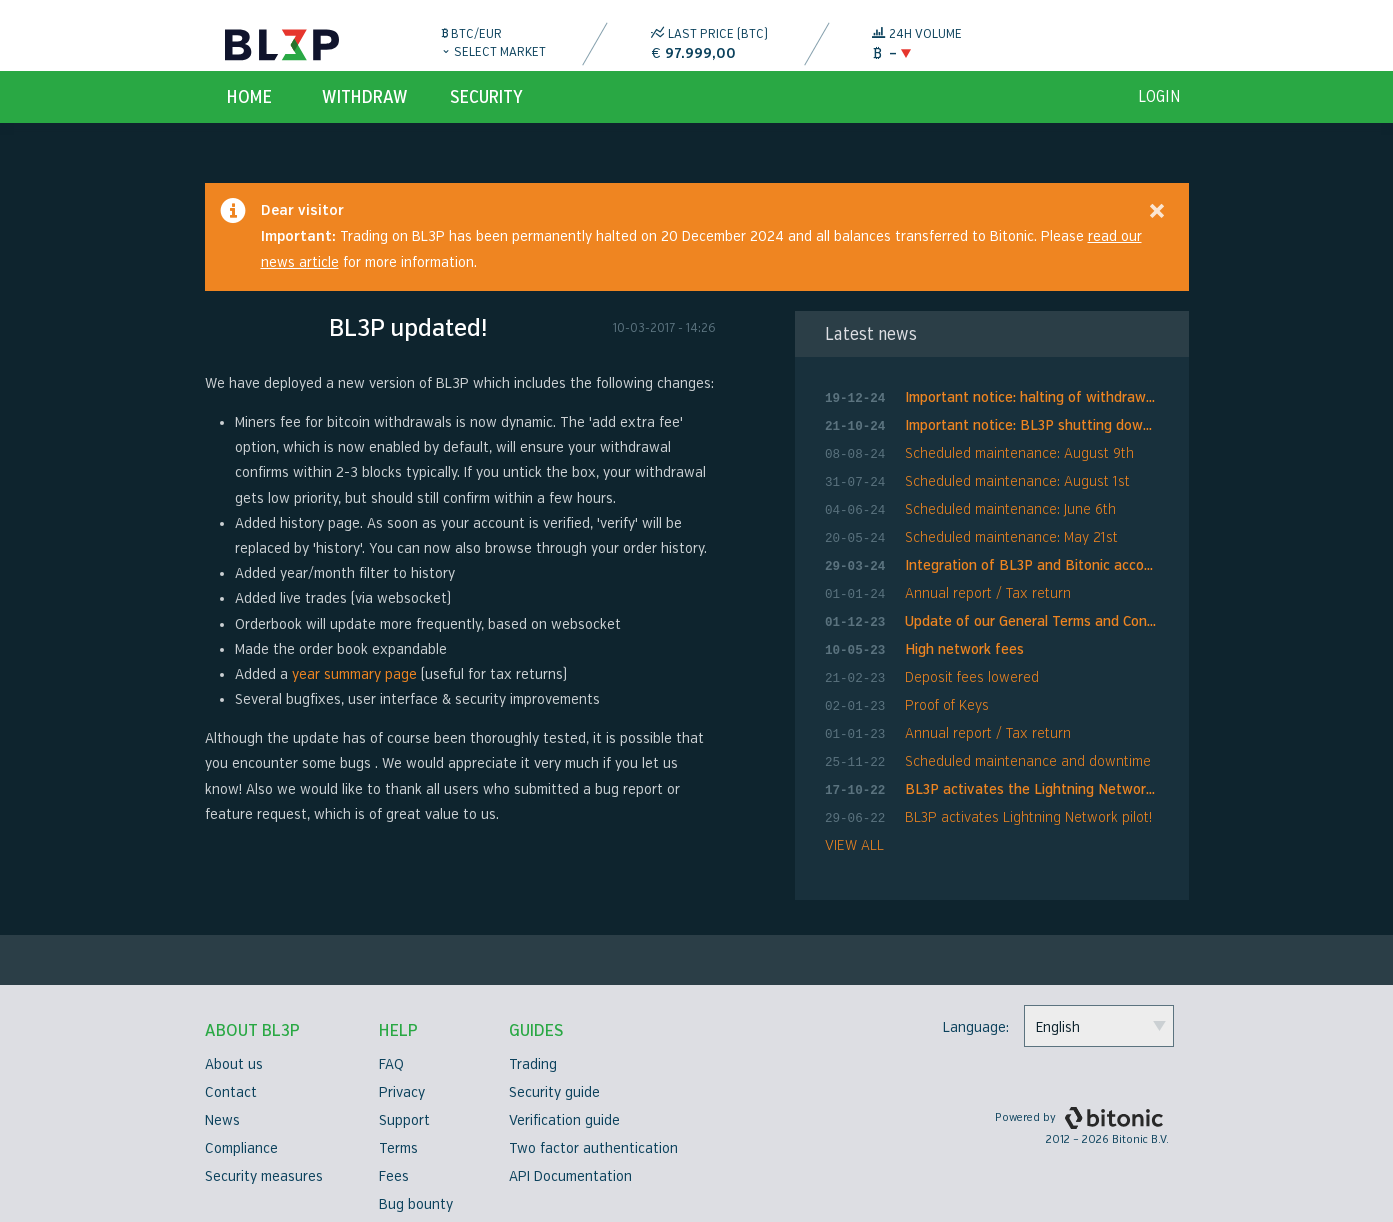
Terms (398, 1135)
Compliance (241, 1135)
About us (234, 1051)
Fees (394, 1163)
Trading (533, 1051)
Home (249, 116)
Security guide (554, 1079)
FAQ (391, 1051)
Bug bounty (416, 1191)
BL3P (282, 45)
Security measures (264, 1163)
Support (404, 1107)
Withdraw (365, 116)
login (1159, 116)
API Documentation (570, 1163)
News (222, 1107)
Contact (231, 1079)
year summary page (354, 693)
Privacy (402, 1079)
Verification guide (564, 1107)
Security (486, 116)
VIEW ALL (854, 832)
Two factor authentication (593, 1135)
